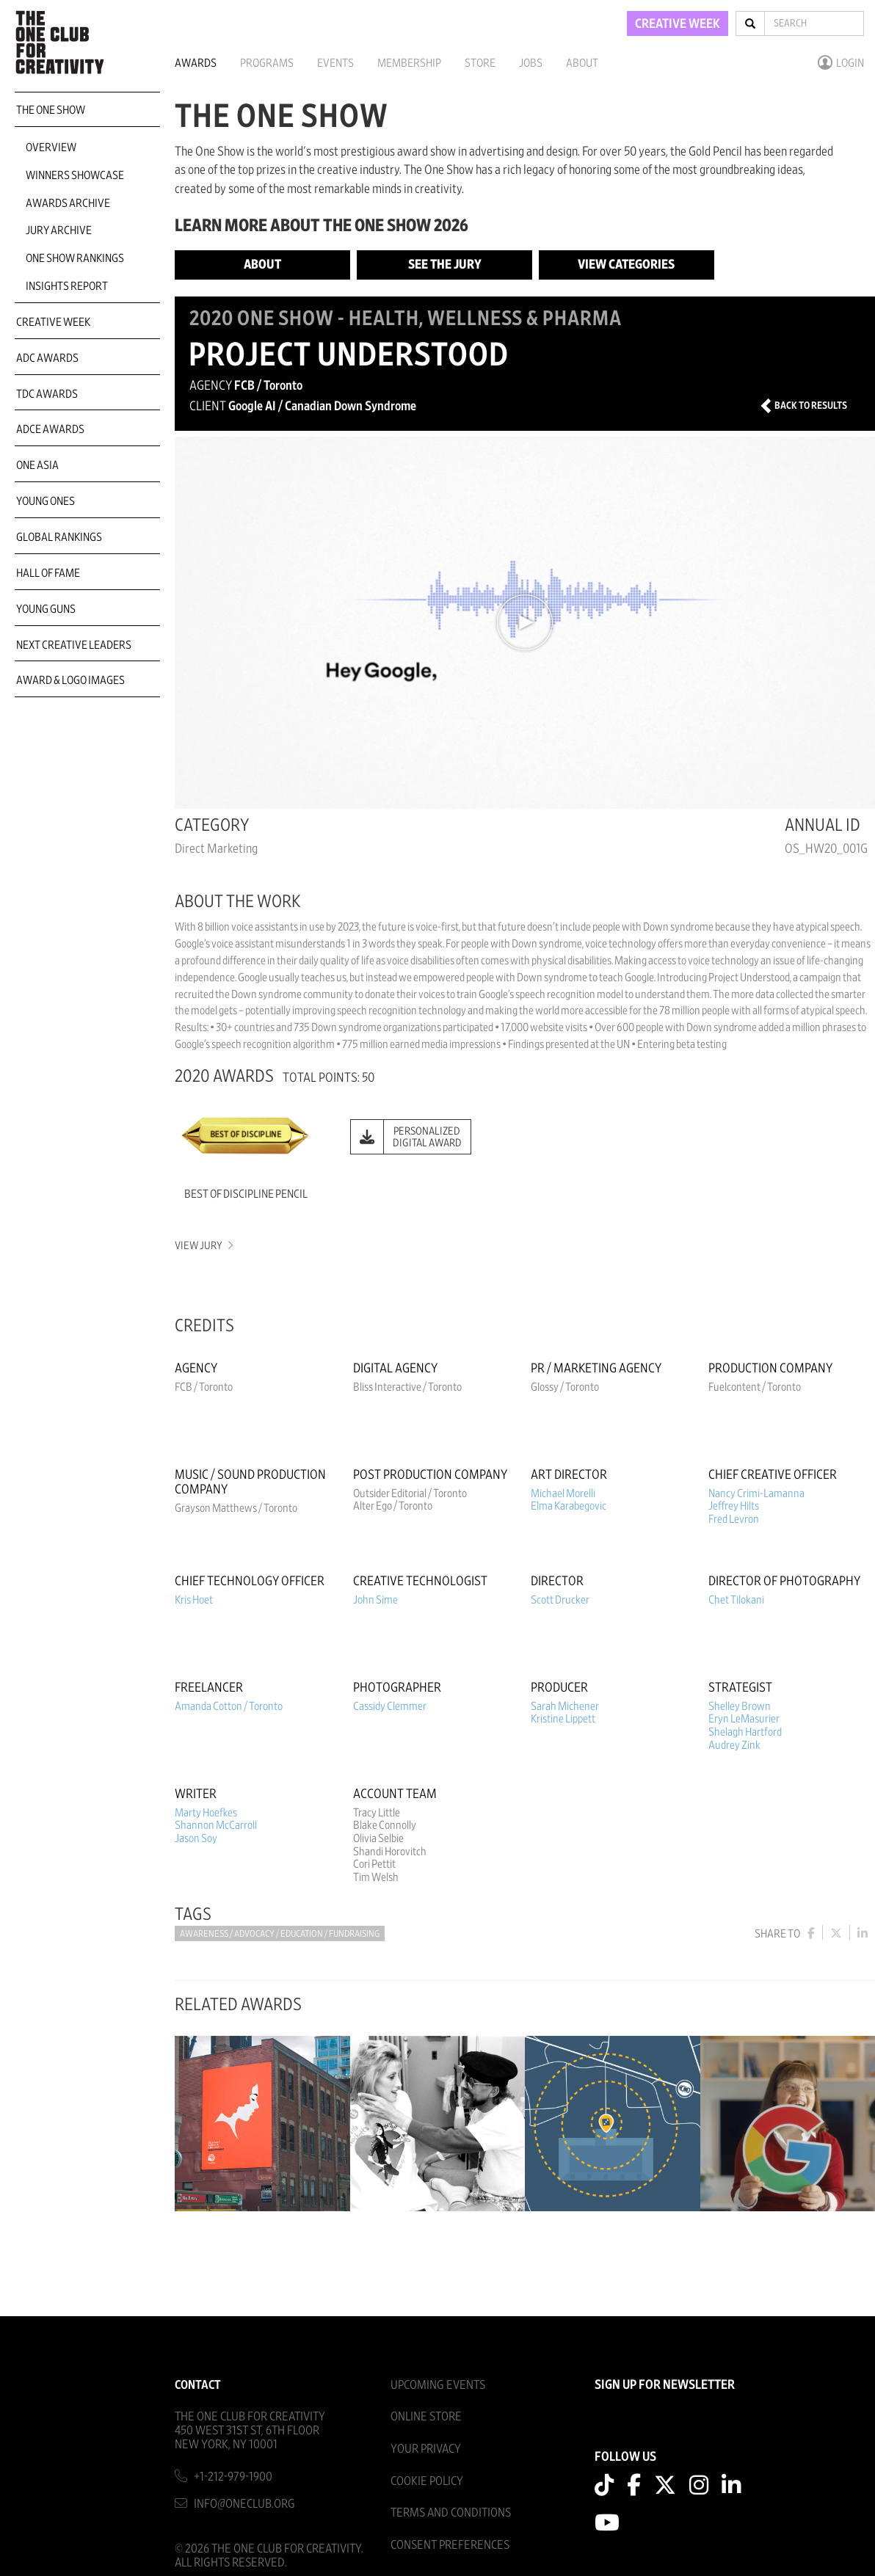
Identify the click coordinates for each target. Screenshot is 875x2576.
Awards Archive (68, 203)
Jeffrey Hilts (733, 1506)
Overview (51, 147)
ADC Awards (47, 358)
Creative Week (53, 322)
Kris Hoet (194, 1600)
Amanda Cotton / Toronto (229, 1706)
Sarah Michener (565, 1706)
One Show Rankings (75, 258)
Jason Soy (196, 1838)
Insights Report (67, 286)
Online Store (426, 2416)
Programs (267, 63)
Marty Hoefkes (206, 1813)
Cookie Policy (427, 2481)
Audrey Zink (734, 1745)
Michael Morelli (563, 1493)
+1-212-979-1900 (233, 2476)
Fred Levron (733, 1519)
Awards (196, 63)
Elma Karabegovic (568, 1506)
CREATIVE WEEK (677, 24)
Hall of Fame (48, 573)
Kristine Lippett (563, 1719)
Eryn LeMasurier (744, 1719)
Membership (409, 63)
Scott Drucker (560, 1600)
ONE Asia (37, 465)
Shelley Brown (739, 1706)
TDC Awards (47, 394)
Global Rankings (59, 537)
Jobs (530, 63)
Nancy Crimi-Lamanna (756, 1493)
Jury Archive (59, 230)
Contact (198, 2385)
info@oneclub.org (244, 2503)
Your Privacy (426, 2448)
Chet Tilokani (736, 1600)
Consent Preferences (450, 2545)
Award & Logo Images (70, 680)
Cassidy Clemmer (389, 1706)
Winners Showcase (75, 175)
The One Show (50, 110)
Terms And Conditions (451, 2512)
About (582, 63)
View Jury (203, 1245)
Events (335, 63)
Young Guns (46, 609)
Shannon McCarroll (216, 1825)
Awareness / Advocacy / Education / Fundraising (280, 1934)
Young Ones (45, 501)
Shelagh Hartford (745, 1732)
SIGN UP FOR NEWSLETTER (665, 2385)
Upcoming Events (438, 2385)
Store (480, 63)
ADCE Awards (50, 429)
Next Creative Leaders (73, 645)
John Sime (375, 1600)
